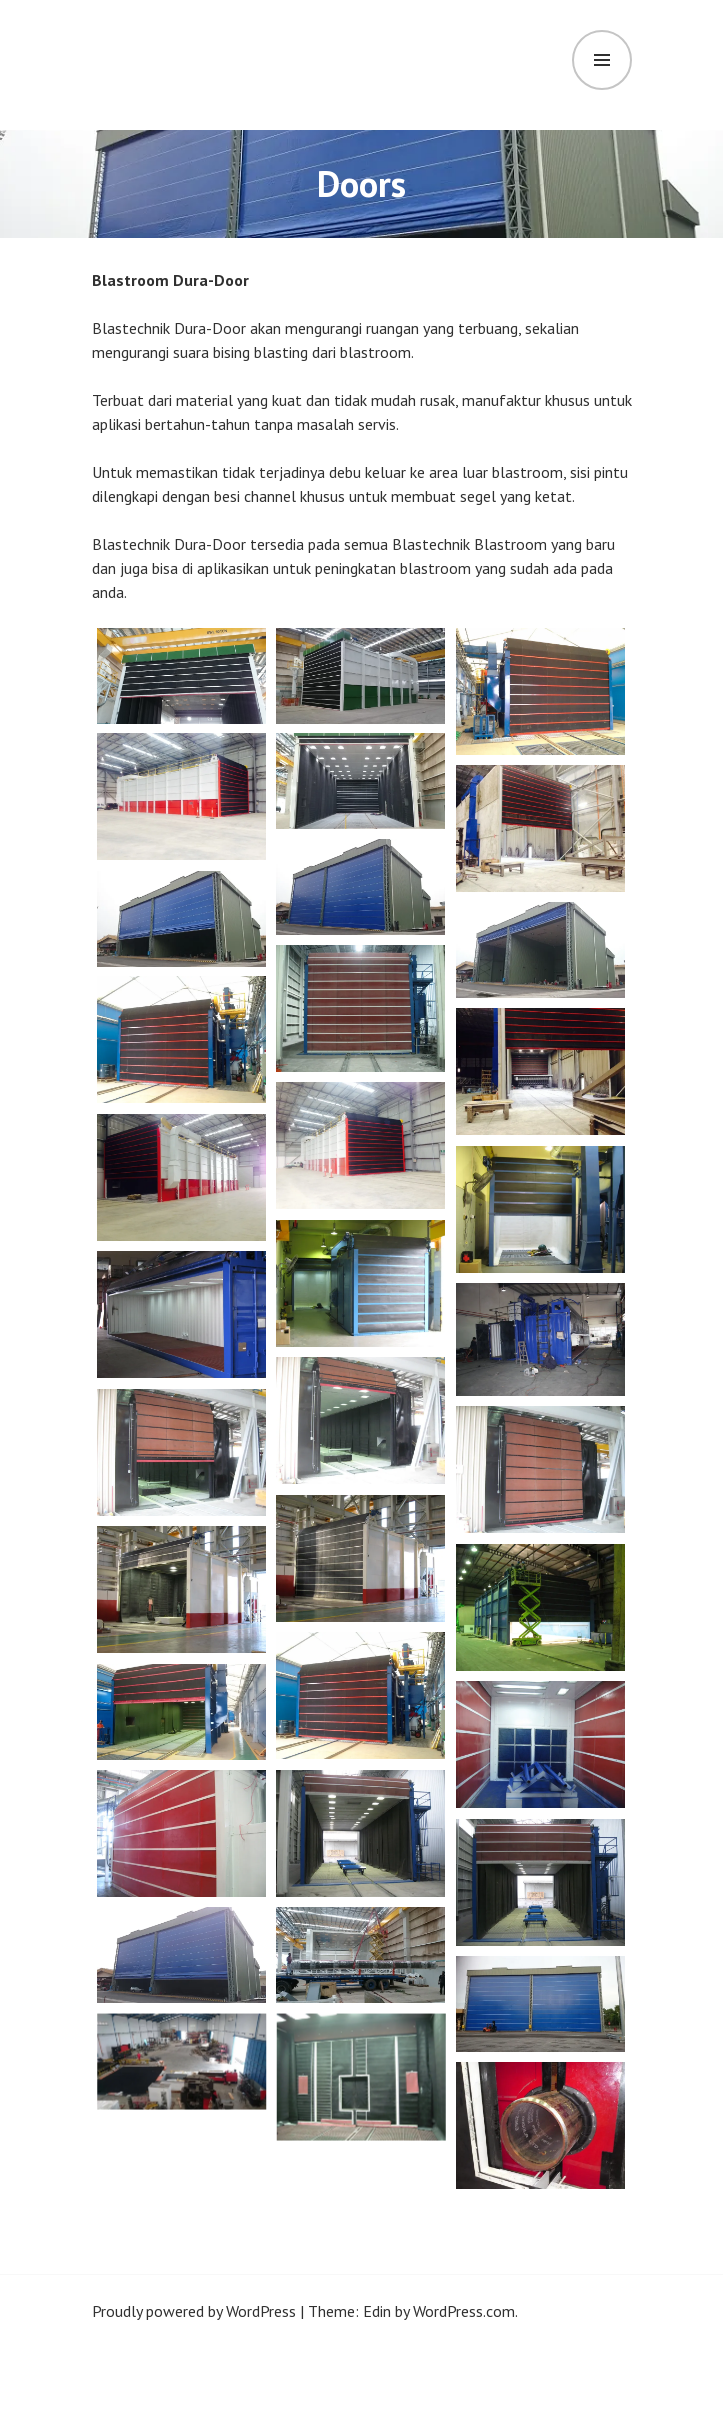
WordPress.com (464, 2311)
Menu (602, 60)
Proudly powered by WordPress (194, 2311)
